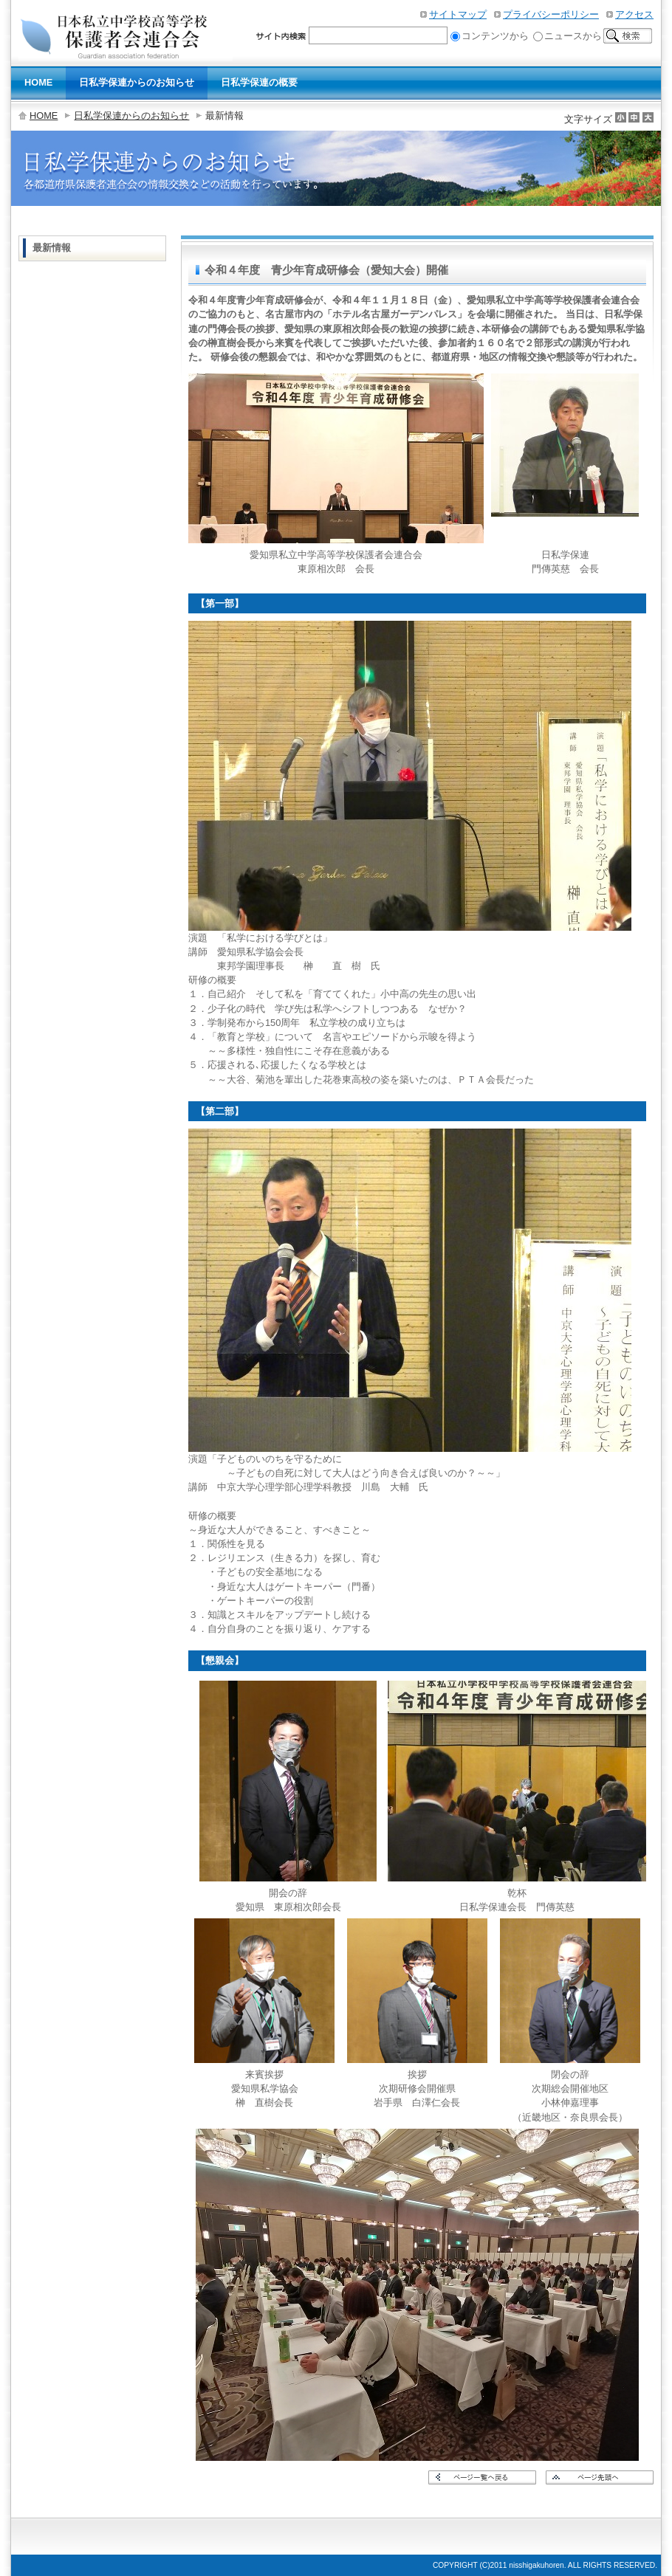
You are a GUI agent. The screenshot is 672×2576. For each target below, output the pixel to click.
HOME (44, 115)
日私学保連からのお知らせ (131, 115)
